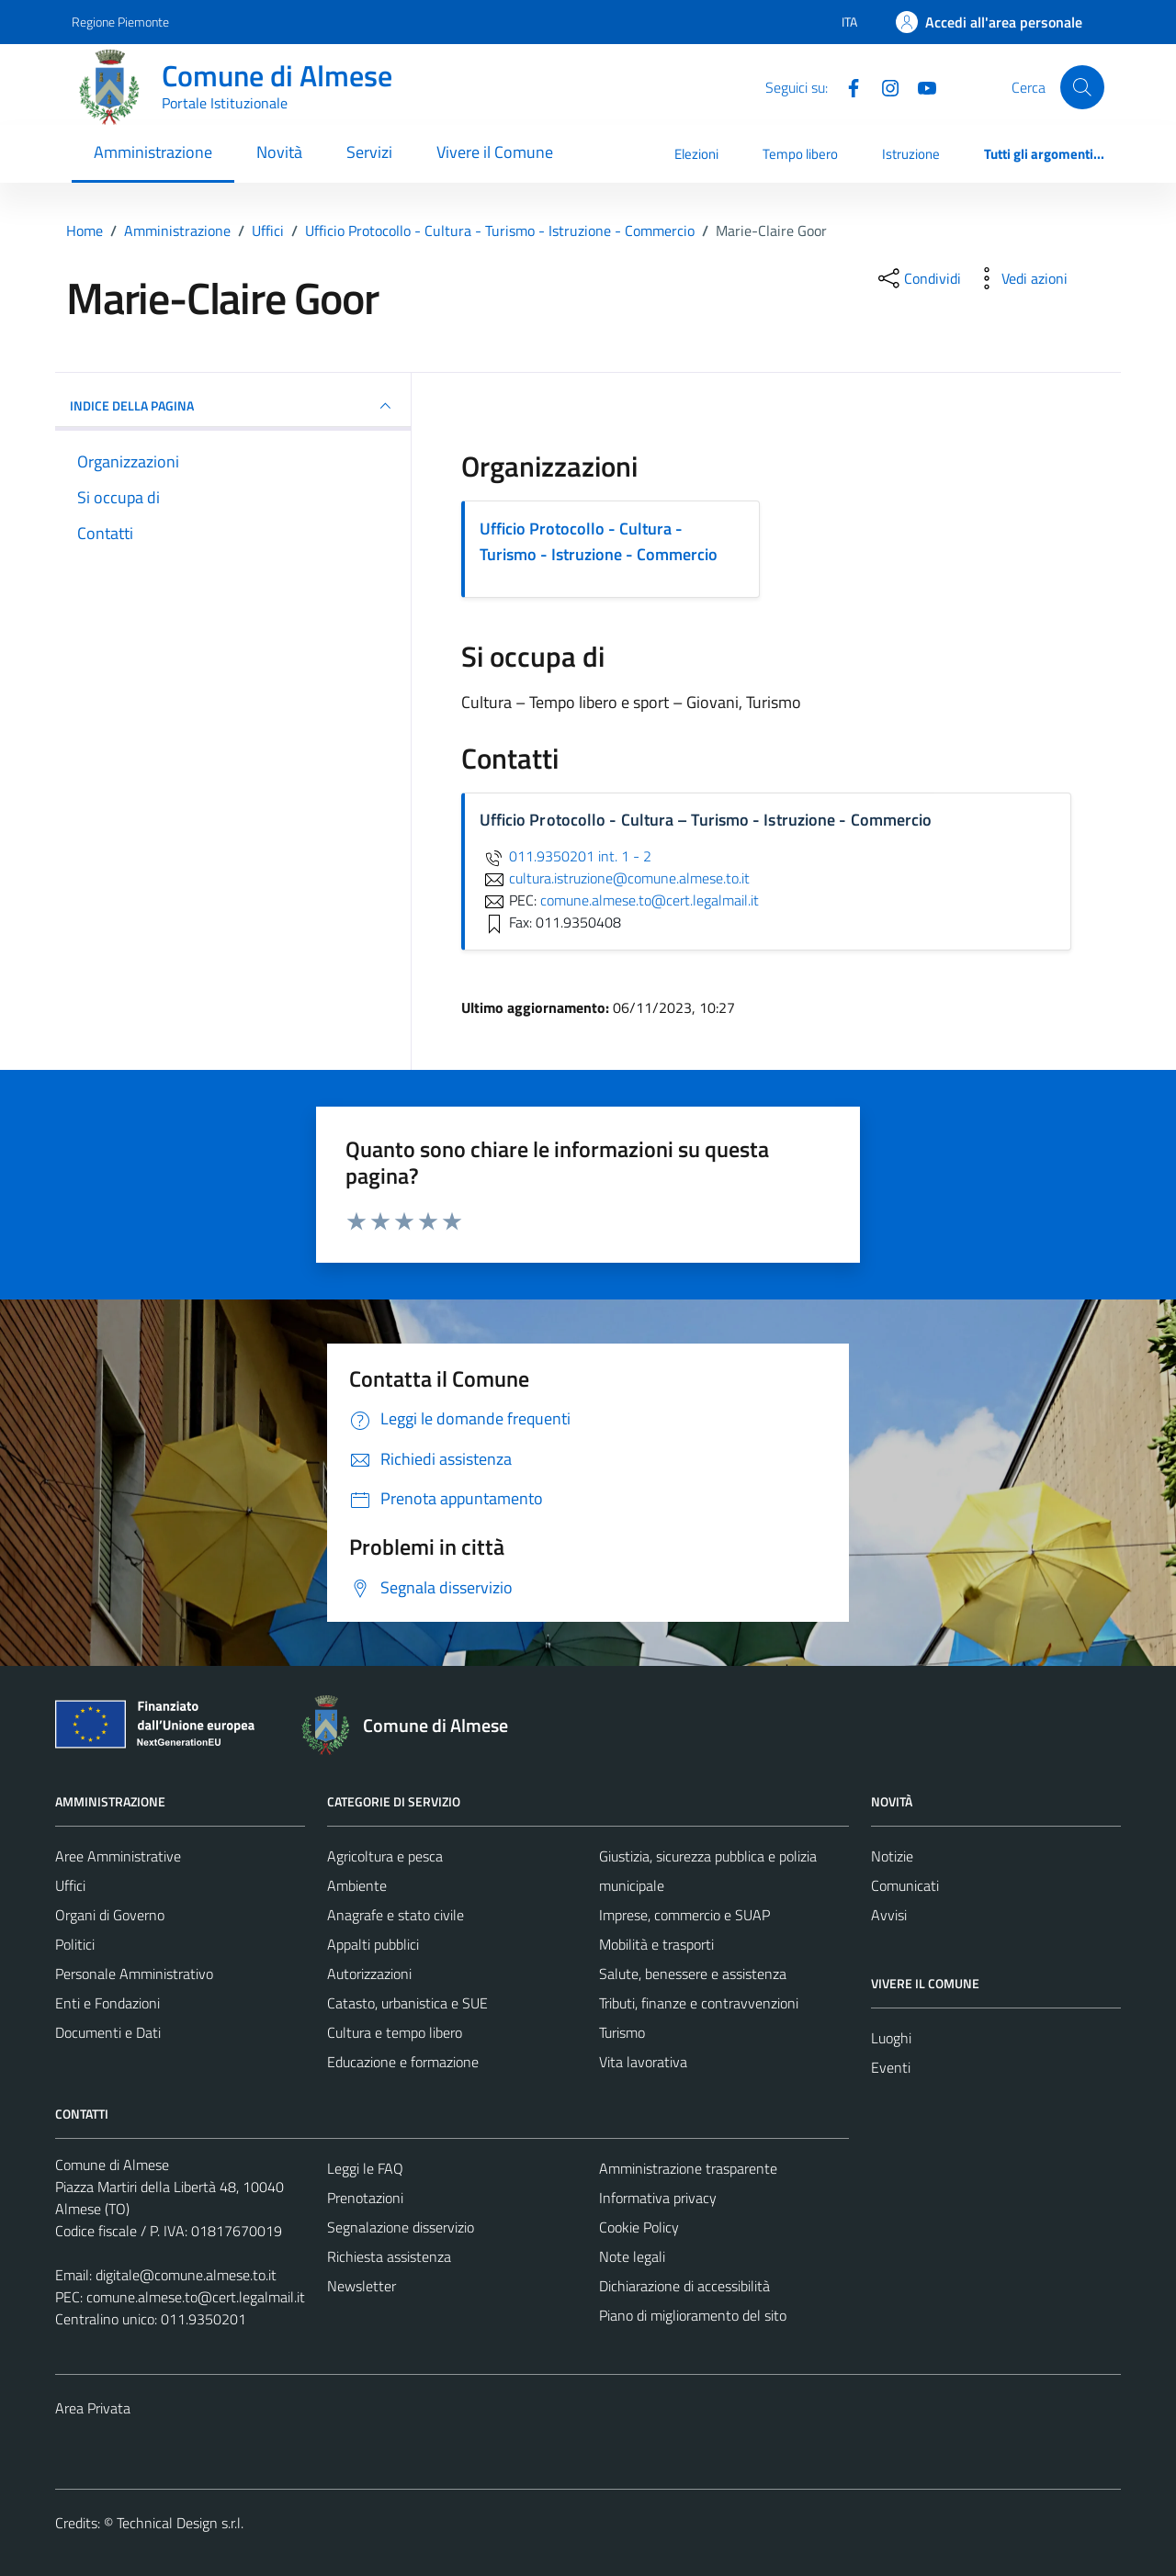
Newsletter (361, 2286)
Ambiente (357, 1885)
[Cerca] (1082, 87)
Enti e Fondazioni (107, 2003)
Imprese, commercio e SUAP (684, 1915)
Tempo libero (800, 153)
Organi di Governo (109, 1915)
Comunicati (905, 1885)
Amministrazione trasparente (688, 2168)
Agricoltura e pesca (385, 1856)
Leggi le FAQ (365, 2168)
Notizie (892, 1856)
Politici (75, 1944)
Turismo (622, 2032)
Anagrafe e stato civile (395, 1915)
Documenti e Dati (108, 2032)
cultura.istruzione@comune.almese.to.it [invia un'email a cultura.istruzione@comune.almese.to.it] (615, 878)
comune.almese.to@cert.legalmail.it (195, 2297)
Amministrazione (153, 152)
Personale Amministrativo (134, 1974)
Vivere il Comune (494, 152)
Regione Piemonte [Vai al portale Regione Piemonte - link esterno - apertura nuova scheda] (120, 21)
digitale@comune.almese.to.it (186, 2275)
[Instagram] (883, 86)
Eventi (890, 2067)
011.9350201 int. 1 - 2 (565, 856)
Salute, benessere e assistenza (692, 1974)
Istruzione (911, 153)
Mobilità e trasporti (656, 1944)
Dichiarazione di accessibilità (684, 2286)
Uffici (70, 1885)
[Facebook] (846, 86)
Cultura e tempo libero (394, 2032)
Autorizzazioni (369, 1974)
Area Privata (92, 2408)
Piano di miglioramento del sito (692, 2315)
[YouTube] (919, 86)
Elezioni (696, 153)
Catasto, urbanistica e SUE (407, 2003)
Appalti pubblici (373, 1944)
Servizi (369, 152)
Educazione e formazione (403, 2062)
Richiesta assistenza (389, 2256)
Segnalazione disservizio (400, 2227)
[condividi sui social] (918, 278)
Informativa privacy (658, 2198)
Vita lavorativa (643, 2062)
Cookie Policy (639, 2227)
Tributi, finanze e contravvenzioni (698, 2003)
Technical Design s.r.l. (180, 2523)
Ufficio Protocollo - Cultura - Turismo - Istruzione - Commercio (599, 541)
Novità (279, 152)
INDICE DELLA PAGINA (233, 406)
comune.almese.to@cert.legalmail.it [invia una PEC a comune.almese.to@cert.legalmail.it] (649, 900)
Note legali (632, 2256)
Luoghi (891, 2038)
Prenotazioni (365, 2198)
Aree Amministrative (118, 1856)
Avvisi (889, 1915)
